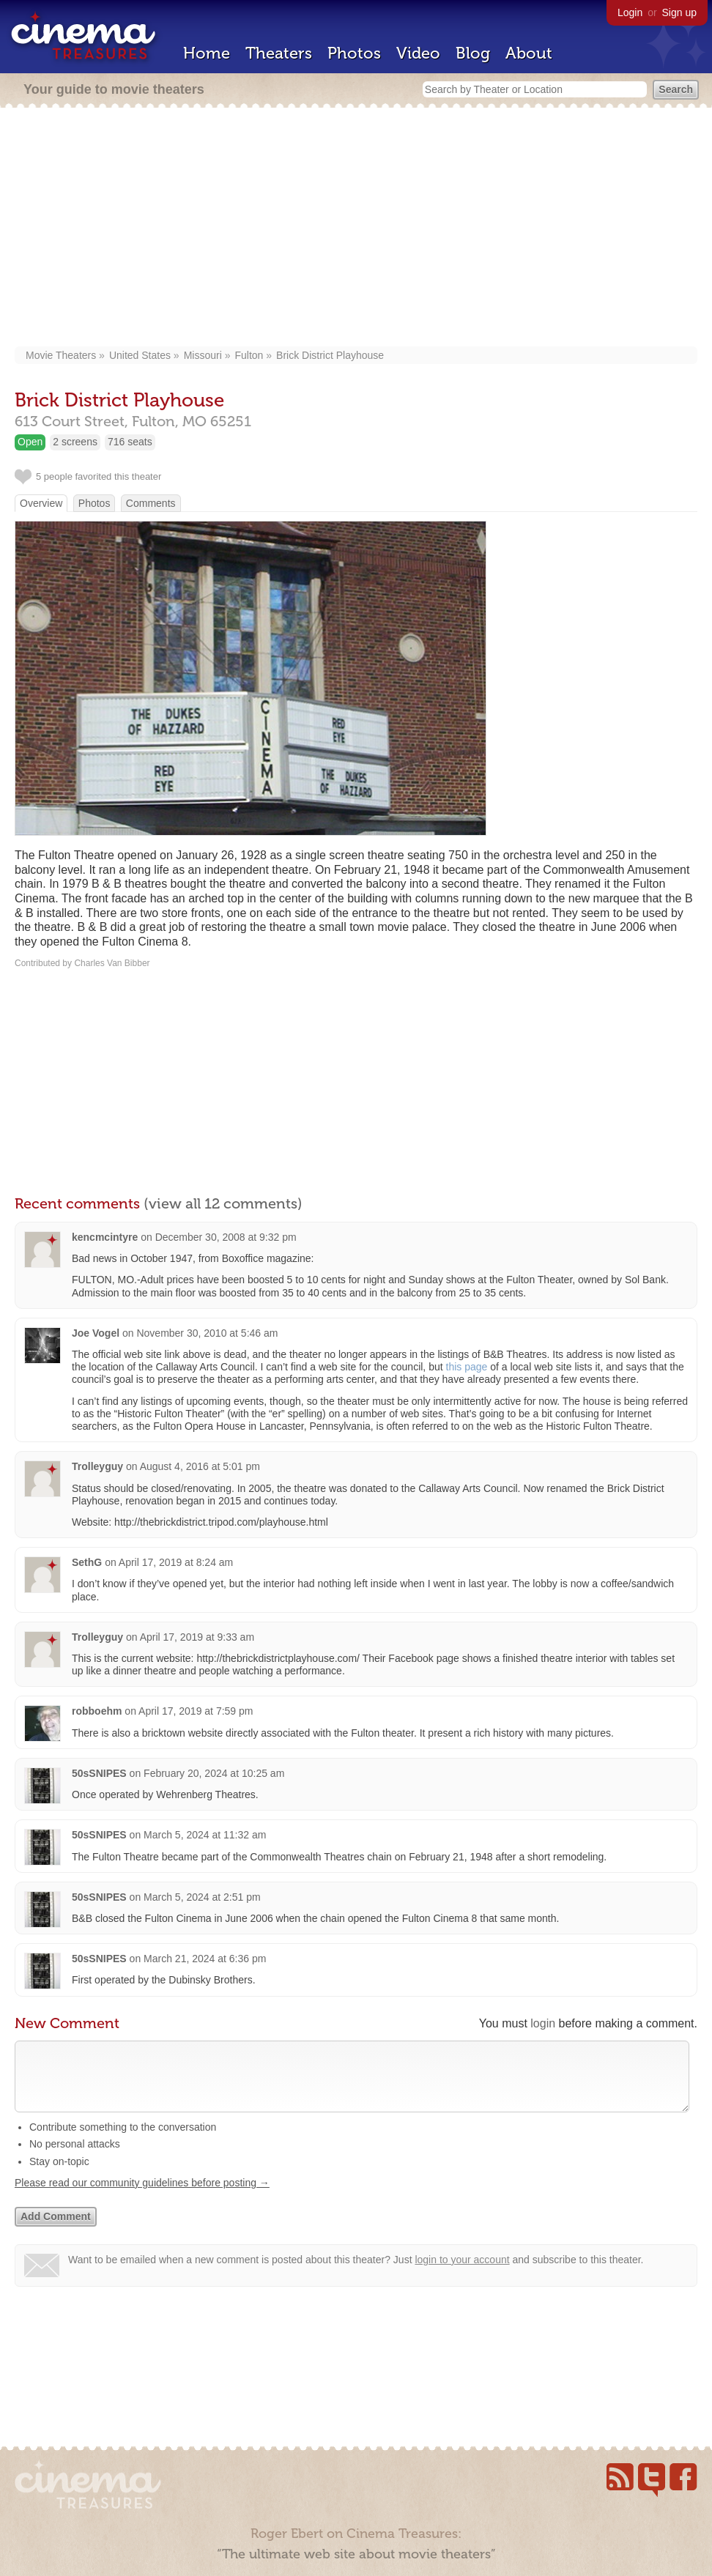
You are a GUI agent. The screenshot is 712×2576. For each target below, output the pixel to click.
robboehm (97, 1711)
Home (206, 53)
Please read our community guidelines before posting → (142, 2197)
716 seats (130, 442)
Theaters (278, 53)
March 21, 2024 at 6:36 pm (205, 1958)
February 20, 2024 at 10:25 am (214, 1773)
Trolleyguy (97, 1466)
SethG (87, 1562)
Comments (151, 503)
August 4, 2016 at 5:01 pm (200, 1466)
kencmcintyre (105, 1237)
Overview (41, 503)
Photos (354, 53)
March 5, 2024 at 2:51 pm (202, 1897)
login (542, 2023)
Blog (473, 53)
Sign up (679, 12)
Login (630, 12)
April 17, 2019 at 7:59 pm (195, 1711)
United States (140, 355)
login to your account (462, 2274)
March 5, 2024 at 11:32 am (205, 1835)
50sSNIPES (99, 1773)
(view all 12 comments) (223, 1203)
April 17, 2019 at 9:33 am (197, 1637)
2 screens (75, 442)
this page (467, 1367)
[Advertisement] (356, 228)
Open (30, 442)
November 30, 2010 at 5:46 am (207, 1333)
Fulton (248, 355)
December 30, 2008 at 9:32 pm (226, 1237)
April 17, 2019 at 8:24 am (176, 1562)
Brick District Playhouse (330, 355)
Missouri (203, 355)
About (528, 53)
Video (418, 53)
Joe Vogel (95, 1333)
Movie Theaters (61, 355)
